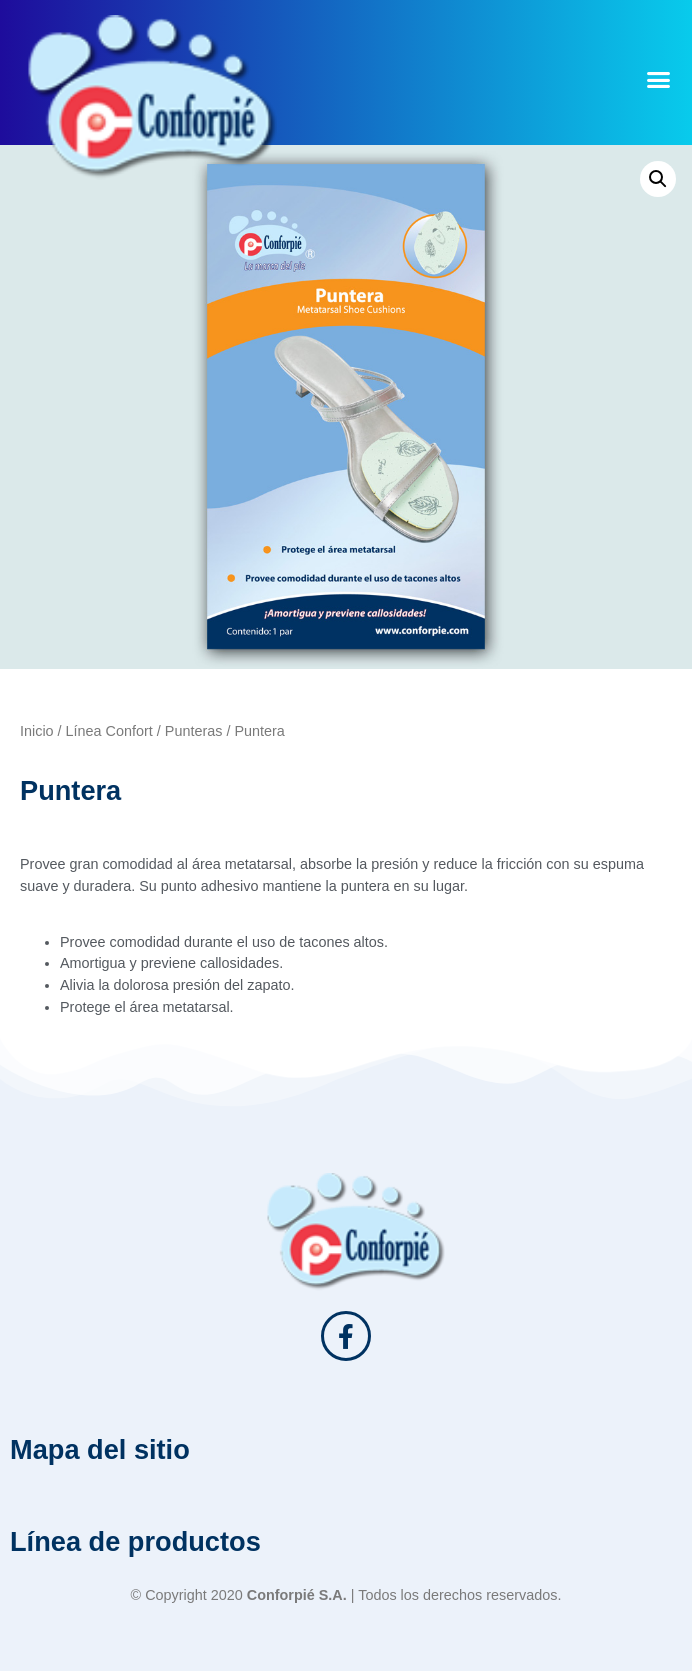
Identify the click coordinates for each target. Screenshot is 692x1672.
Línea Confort (109, 731)
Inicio (37, 731)
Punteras (194, 731)
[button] (658, 80)
